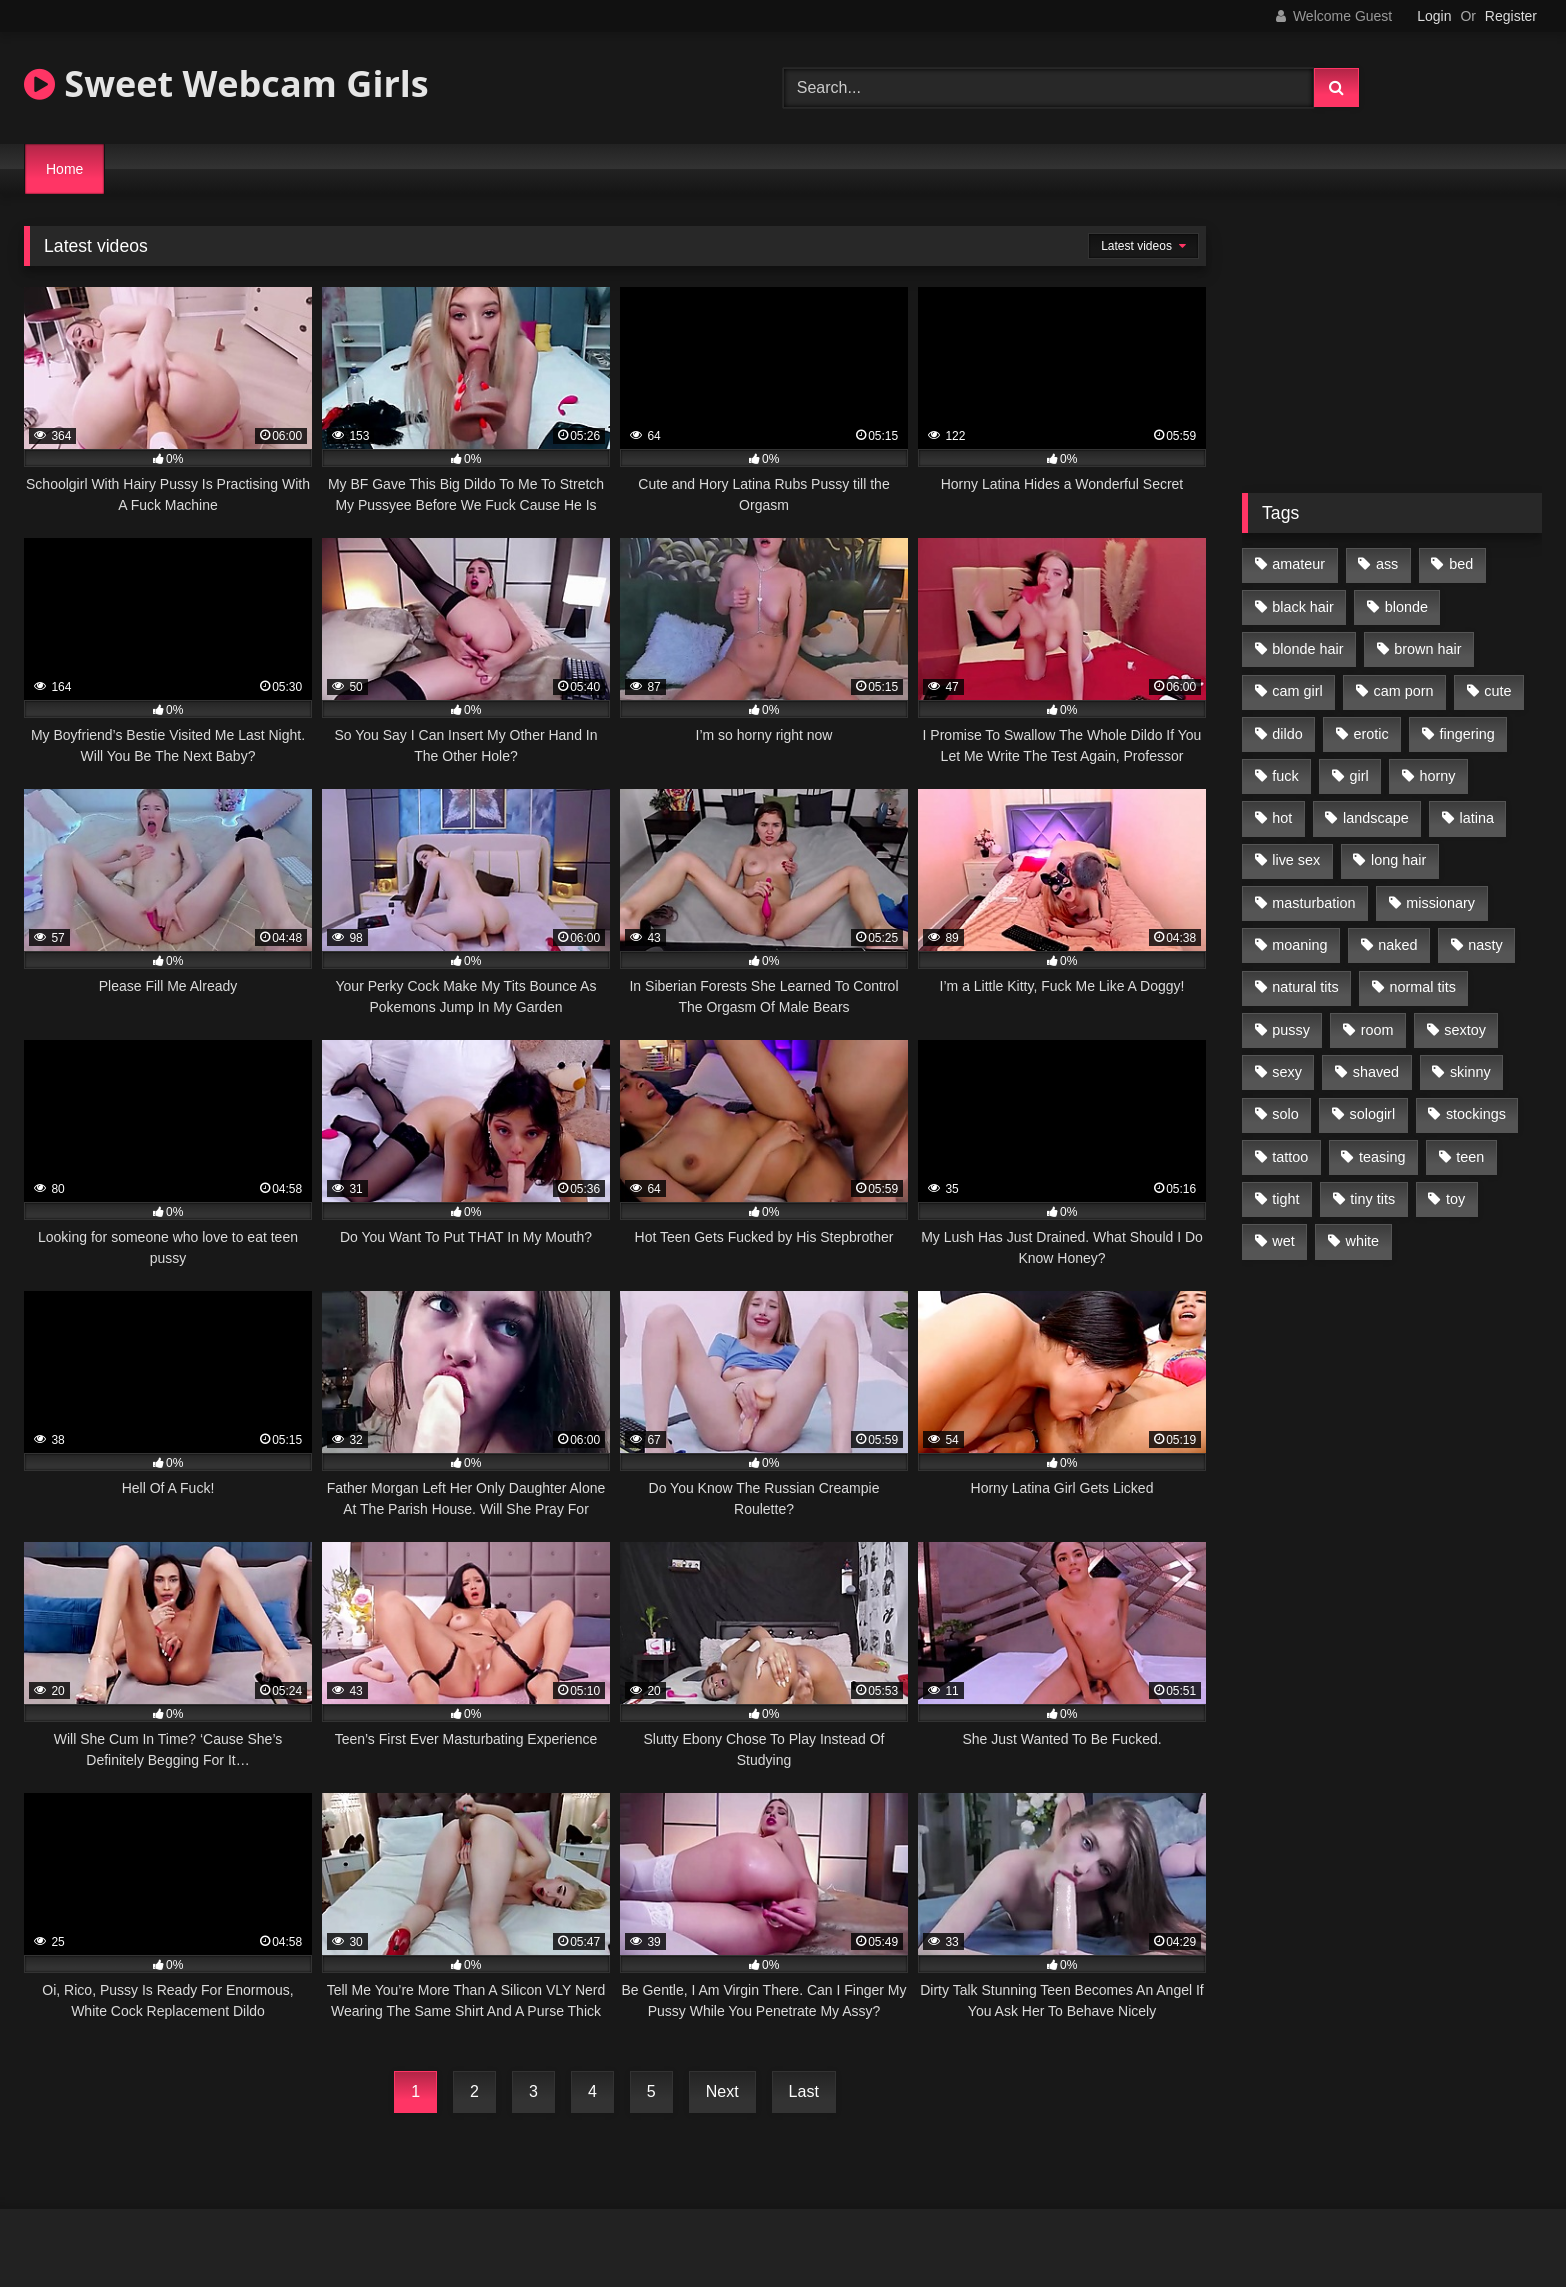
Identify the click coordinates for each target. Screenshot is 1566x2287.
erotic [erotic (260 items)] (1371, 734)
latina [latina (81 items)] (1477, 818)
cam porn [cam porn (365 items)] (1403, 691)
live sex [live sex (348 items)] (1296, 860)
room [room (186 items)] (1377, 1030)
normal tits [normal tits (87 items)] (1422, 987)
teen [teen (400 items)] (1470, 1157)
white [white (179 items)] (1363, 1241)
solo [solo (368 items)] (1285, 1114)
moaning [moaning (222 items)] (1299, 945)
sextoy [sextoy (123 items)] (1465, 1030)
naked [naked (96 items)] (1397, 945)
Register (1511, 16)
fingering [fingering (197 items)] (1467, 734)
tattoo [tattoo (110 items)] (1290, 1157)
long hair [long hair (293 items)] (1398, 860)
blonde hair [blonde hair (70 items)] (1307, 649)
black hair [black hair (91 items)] (1303, 607)
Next (722, 2091)
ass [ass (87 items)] (1387, 564)
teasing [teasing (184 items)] (1382, 1157)
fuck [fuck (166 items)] (1285, 776)
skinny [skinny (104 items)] (1470, 1072)
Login (1434, 16)
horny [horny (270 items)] (1438, 776)
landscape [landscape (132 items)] (1376, 818)
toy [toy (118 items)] (1455, 1199)
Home (64, 169)
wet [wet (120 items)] (1283, 1241)
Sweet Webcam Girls (226, 83)
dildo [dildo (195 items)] (1287, 734)
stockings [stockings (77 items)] (1476, 1114)
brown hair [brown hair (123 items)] (1427, 649)
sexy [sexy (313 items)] (1287, 1072)
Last (804, 2091)
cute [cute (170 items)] (1497, 691)
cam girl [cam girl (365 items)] (1297, 691)
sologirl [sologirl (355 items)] (1373, 1114)
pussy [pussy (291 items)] (1291, 1030)
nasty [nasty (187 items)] (1485, 945)
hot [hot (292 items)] (1282, 818)
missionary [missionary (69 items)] (1440, 903)
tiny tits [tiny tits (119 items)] (1372, 1199)
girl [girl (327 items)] (1359, 776)
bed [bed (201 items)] (1461, 564)
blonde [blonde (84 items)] (1406, 607)
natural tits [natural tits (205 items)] (1305, 987)
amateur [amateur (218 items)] (1298, 564)
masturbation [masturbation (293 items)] (1313, 903)
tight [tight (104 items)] (1285, 1199)
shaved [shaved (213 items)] (1376, 1072)
